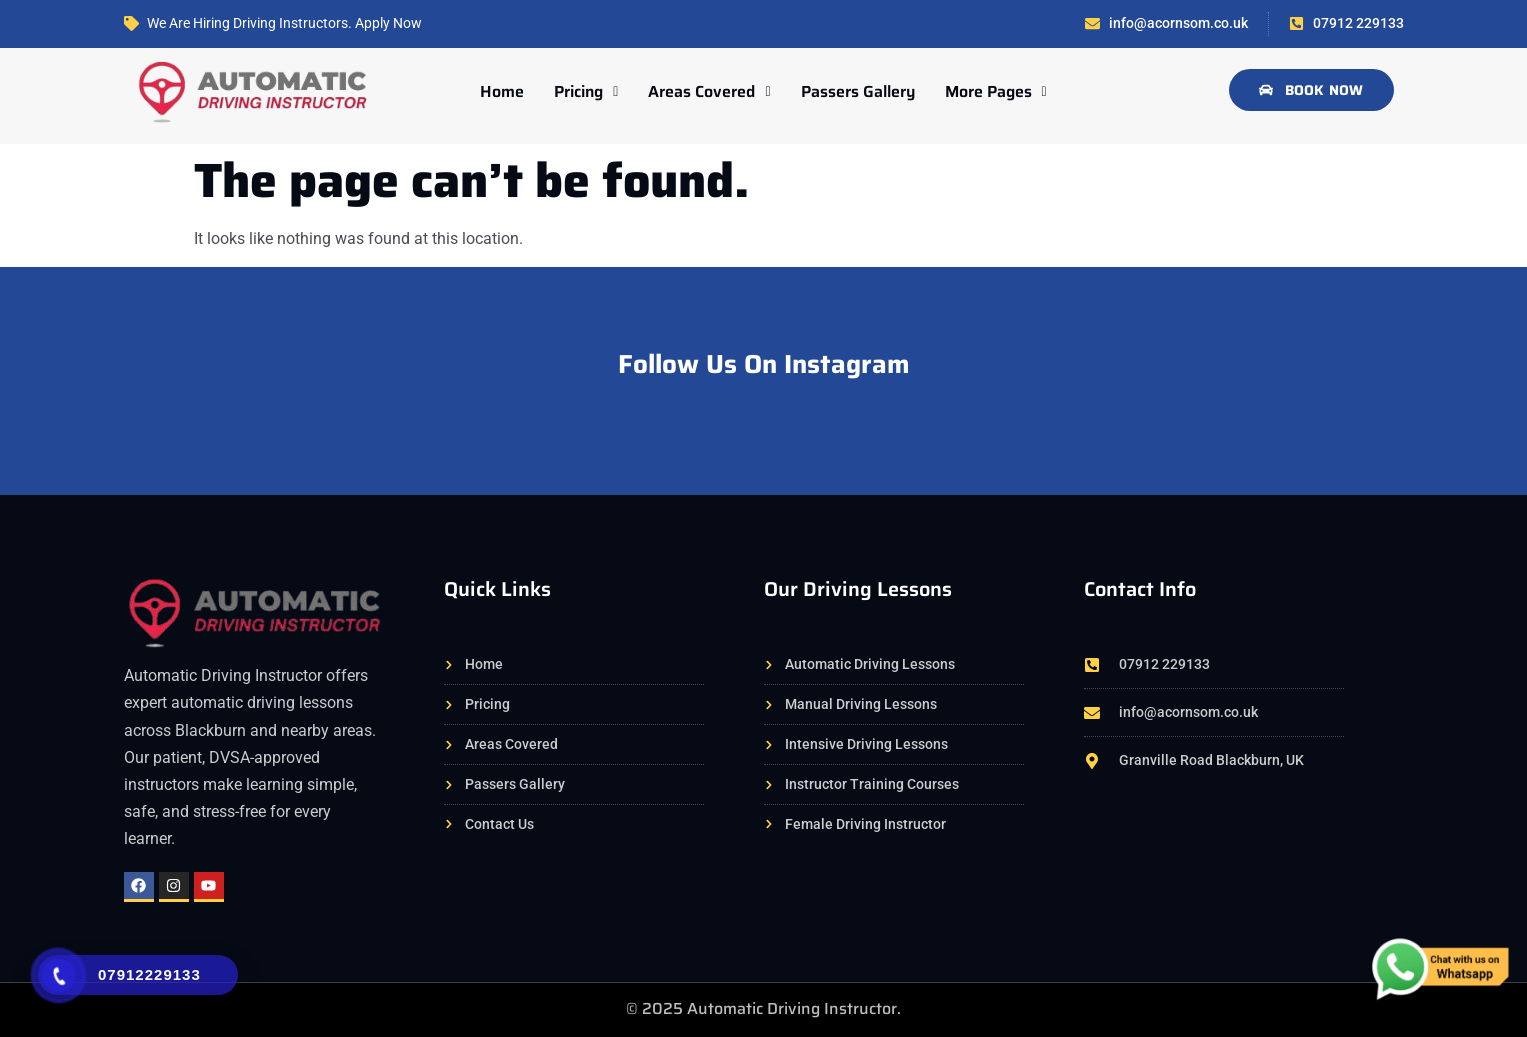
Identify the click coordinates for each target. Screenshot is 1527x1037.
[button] (586, 92)
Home (502, 91)
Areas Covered (709, 91)
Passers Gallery (858, 91)
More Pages (996, 91)
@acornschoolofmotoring (763, 422)
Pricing (586, 91)
